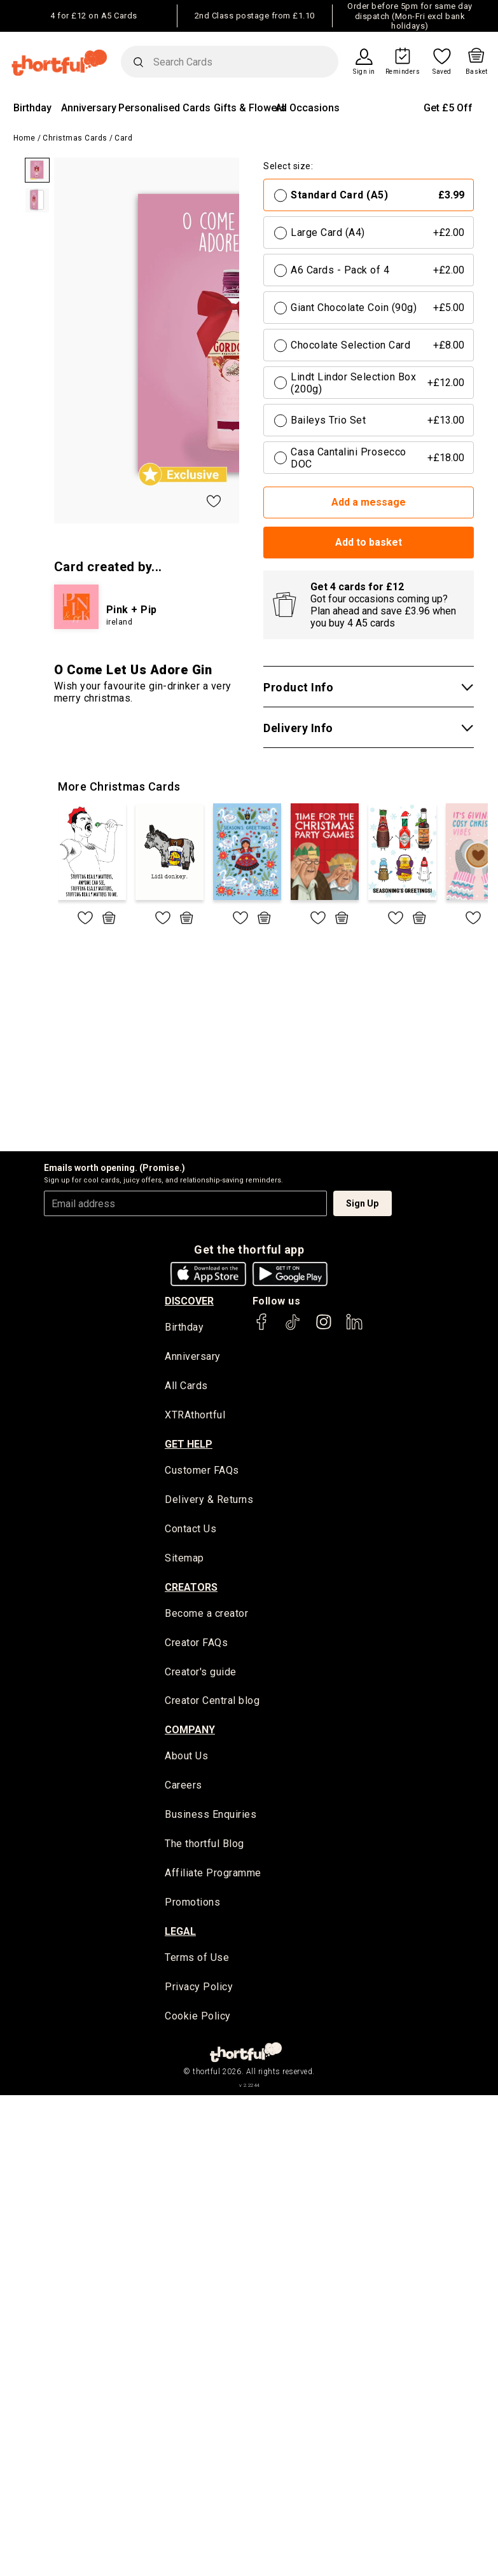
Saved (442, 72)
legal (180, 1935)
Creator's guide (201, 1674)
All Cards (186, 1387)
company (190, 1732)
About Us (186, 1758)
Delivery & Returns (209, 1501)
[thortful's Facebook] (262, 1328)
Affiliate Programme (213, 1876)
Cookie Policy (198, 2020)
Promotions (192, 1905)
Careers (183, 1788)
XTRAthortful (195, 1416)
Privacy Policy (199, 1990)
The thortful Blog (204, 1847)
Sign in (364, 72)
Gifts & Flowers (250, 108)
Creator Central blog (212, 1703)
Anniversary (88, 108)
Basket (477, 72)
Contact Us (190, 1530)
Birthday (32, 108)
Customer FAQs (202, 1471)
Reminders (402, 72)
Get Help (188, 1445)
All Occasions (307, 108)
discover (189, 1301)
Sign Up (362, 1203)
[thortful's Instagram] (323, 1328)
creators (191, 1588)
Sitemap (184, 1559)
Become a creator (206, 1615)
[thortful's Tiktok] (292, 1328)
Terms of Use (197, 1961)
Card (123, 138)
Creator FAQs (196, 1644)
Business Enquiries (210, 1817)
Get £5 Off (448, 108)
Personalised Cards (164, 108)
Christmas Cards (75, 138)
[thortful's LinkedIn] (354, 1328)
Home (24, 138)
